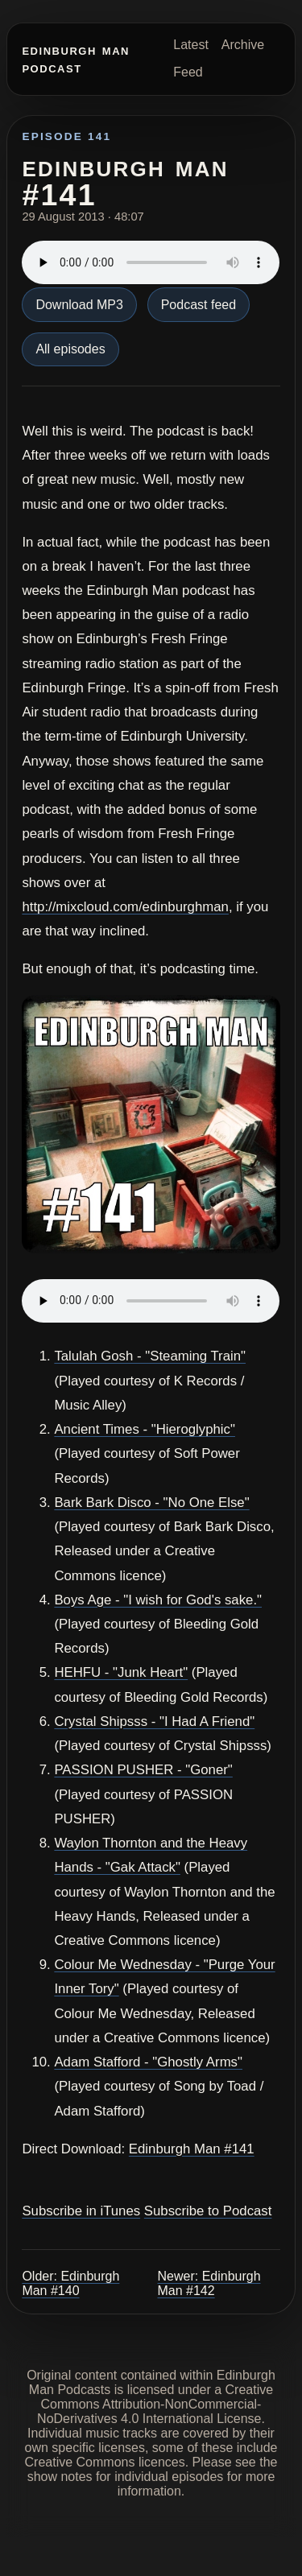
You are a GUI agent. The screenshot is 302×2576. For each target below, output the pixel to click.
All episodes (70, 349)
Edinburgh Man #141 (191, 2149)
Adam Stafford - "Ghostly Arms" (148, 2062)
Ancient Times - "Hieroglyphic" (144, 1429)
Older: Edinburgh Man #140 (70, 2283)
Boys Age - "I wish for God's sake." (158, 1600)
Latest (191, 45)
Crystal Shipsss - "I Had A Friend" (154, 1721)
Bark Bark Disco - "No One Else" (151, 1502)
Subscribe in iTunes (81, 2211)
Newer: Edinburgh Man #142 (209, 2283)
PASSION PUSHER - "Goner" (143, 1769)
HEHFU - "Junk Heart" (121, 1672)
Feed (187, 72)
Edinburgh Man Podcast (76, 58)
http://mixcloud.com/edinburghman (125, 906)
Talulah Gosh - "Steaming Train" (150, 1356)
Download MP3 (79, 305)
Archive (242, 45)
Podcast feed (198, 305)
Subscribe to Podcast (208, 2211)
